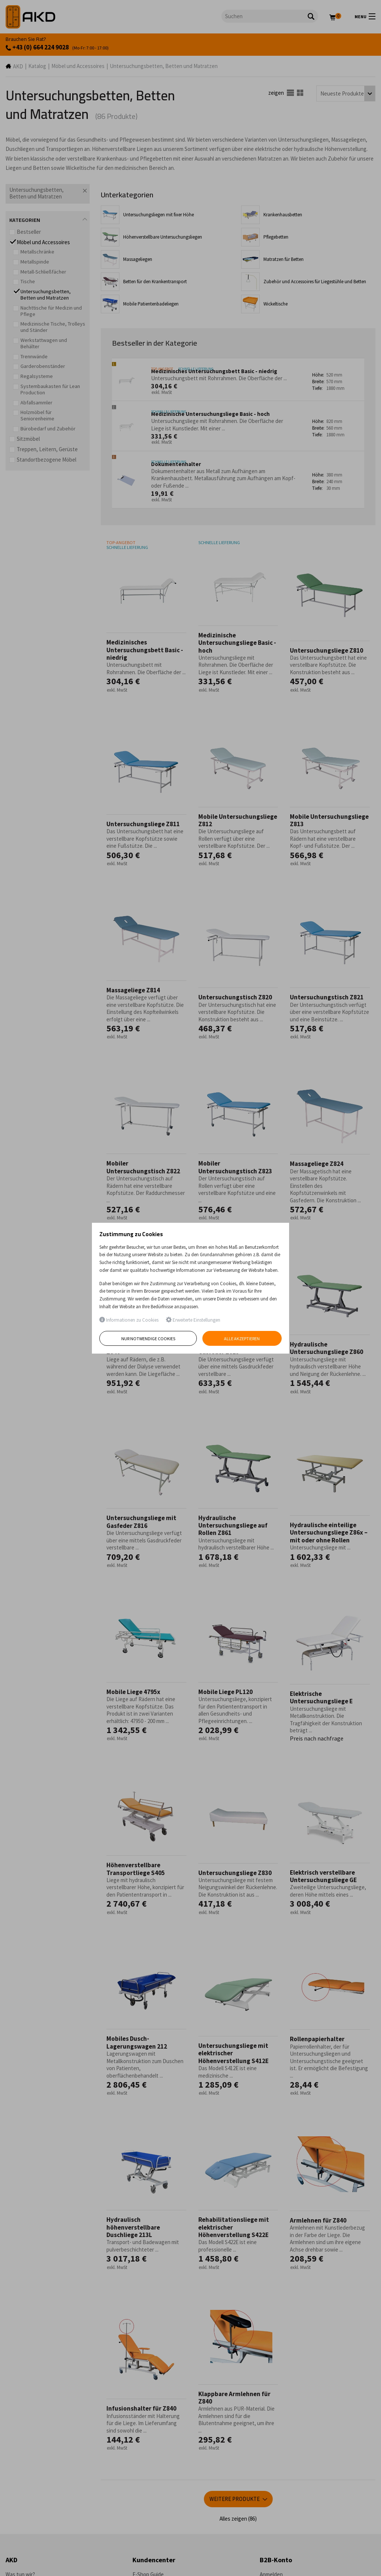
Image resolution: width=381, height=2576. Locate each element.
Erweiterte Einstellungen (193, 1320)
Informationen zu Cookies (129, 1320)
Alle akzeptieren (242, 1338)
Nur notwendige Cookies (148, 1338)
